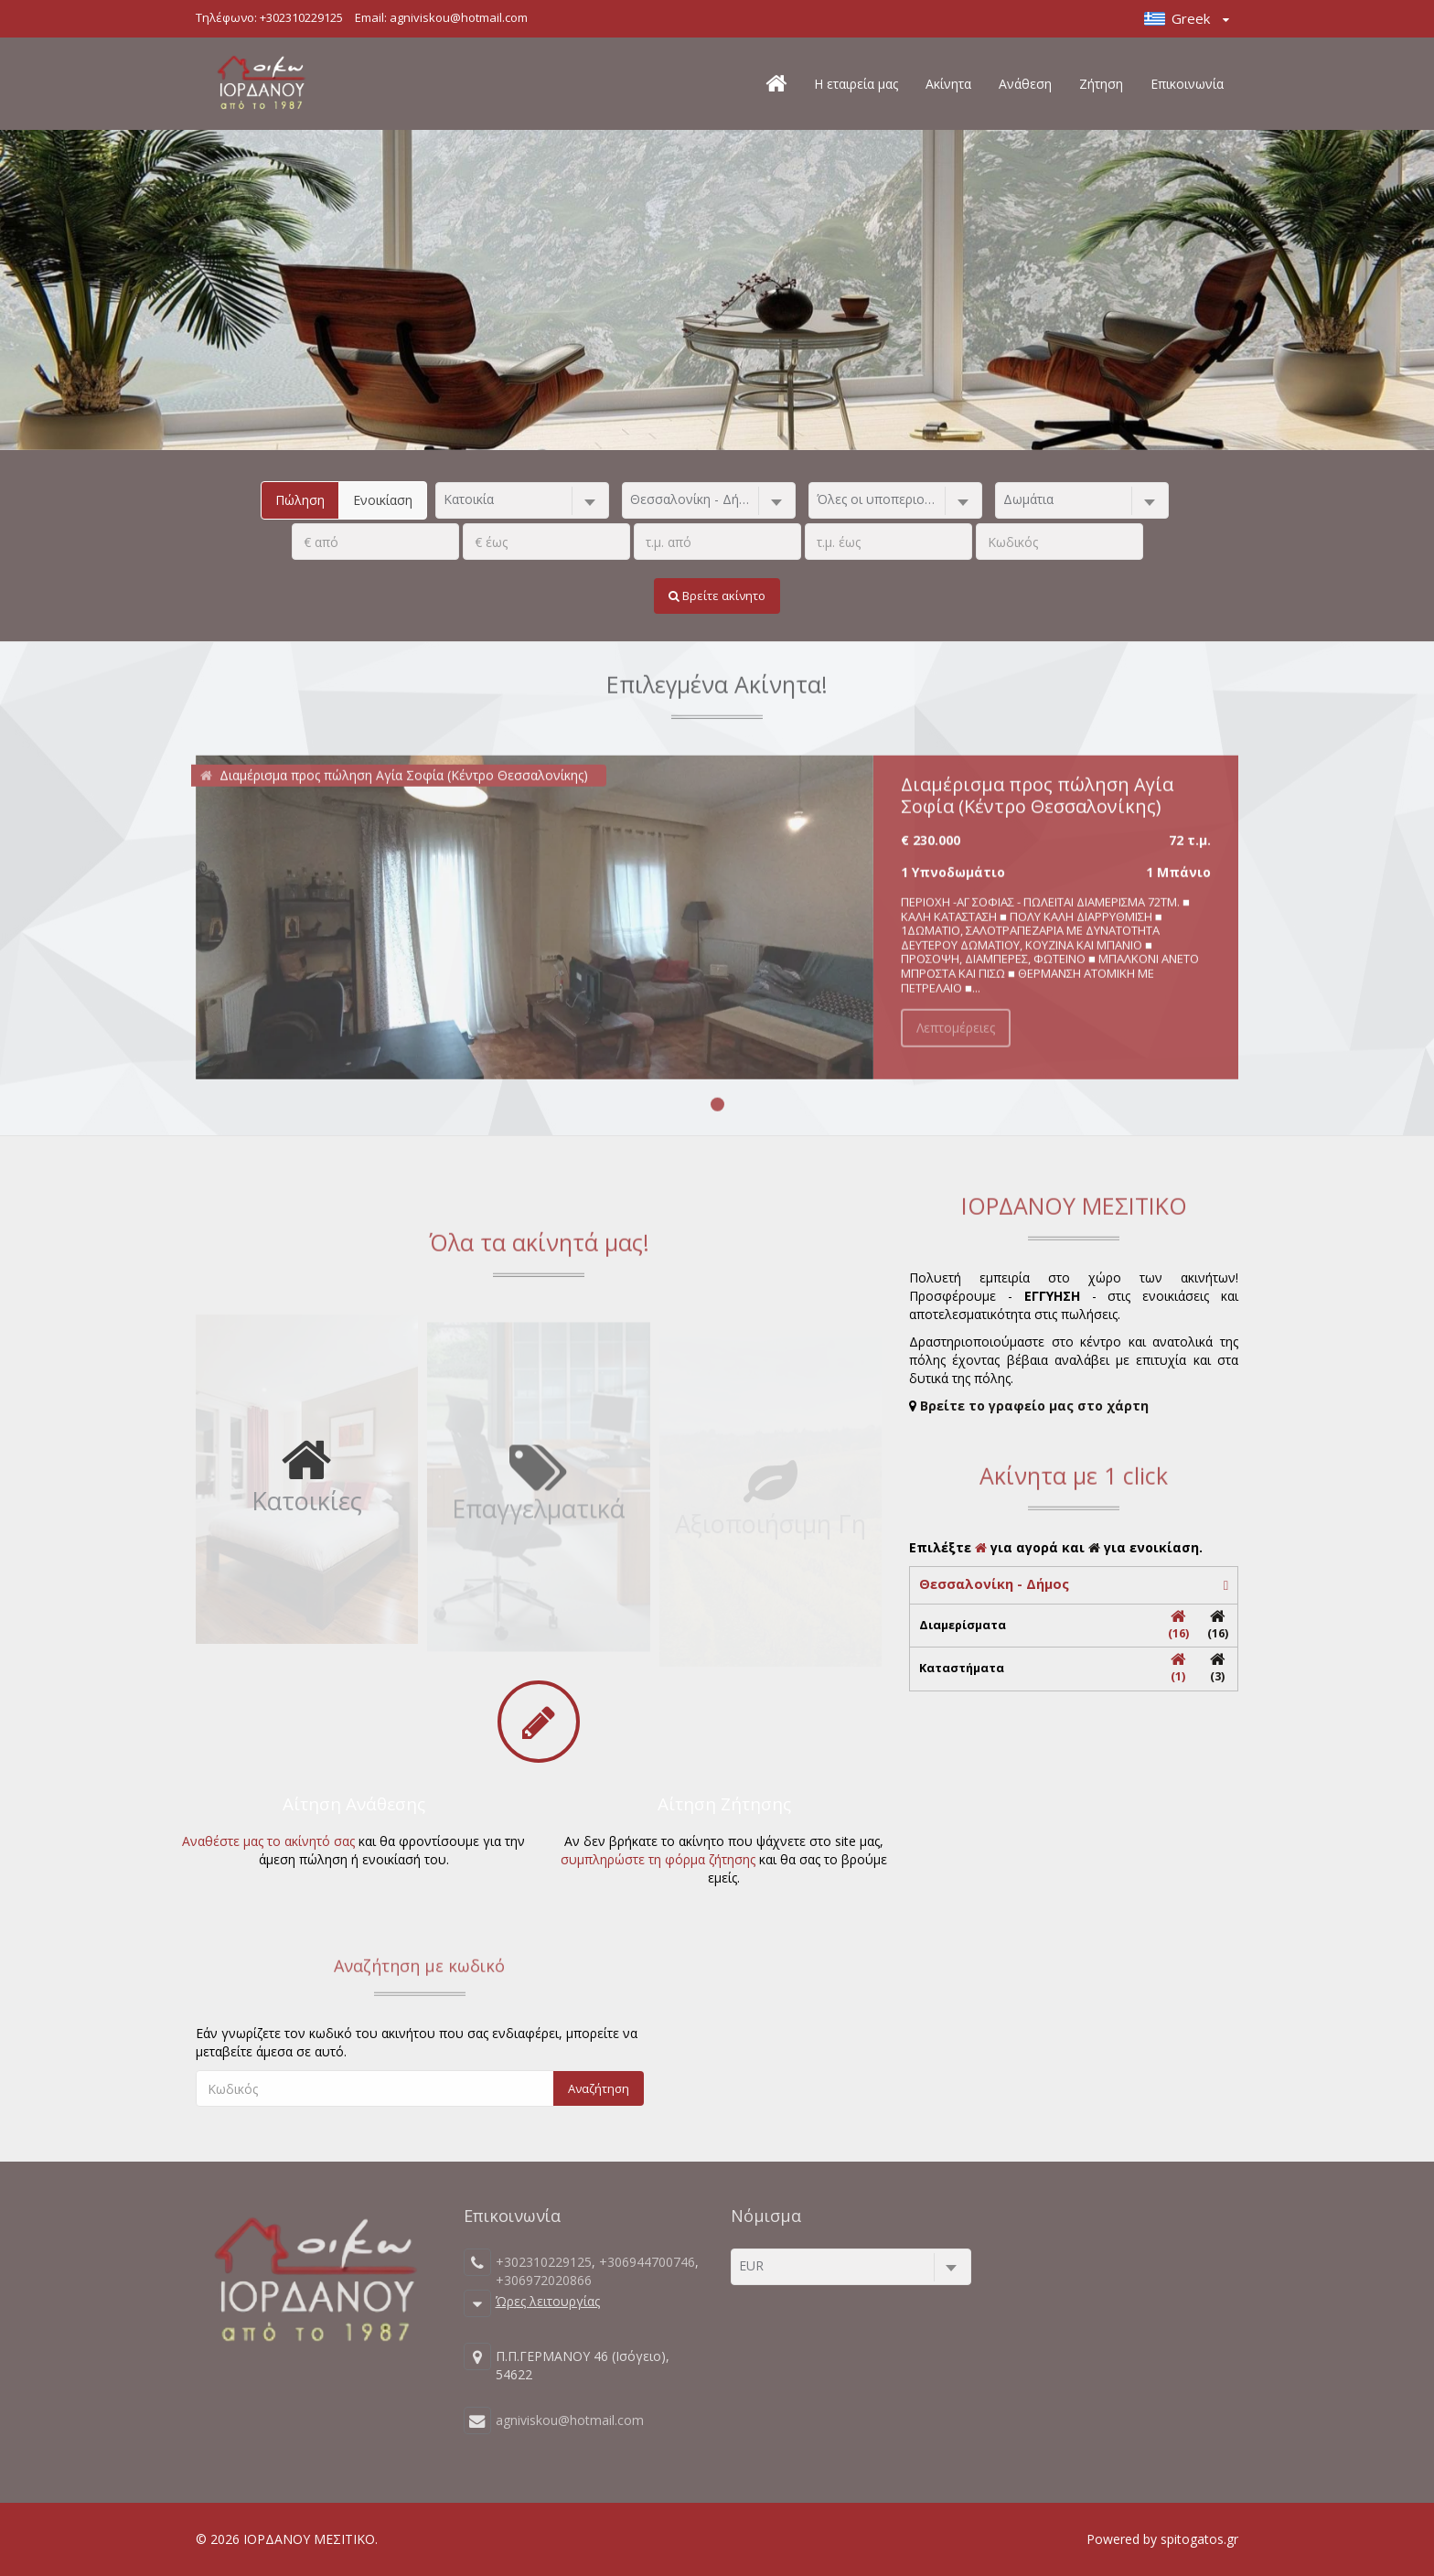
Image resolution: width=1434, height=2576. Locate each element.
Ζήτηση (1101, 83)
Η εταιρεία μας (856, 83)
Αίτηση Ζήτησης (724, 1804)
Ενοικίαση (382, 500)
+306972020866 (544, 2280)
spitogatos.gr (1199, 2539)
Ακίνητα (948, 83)
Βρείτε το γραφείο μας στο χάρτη (1034, 1405)
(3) (1217, 1668)
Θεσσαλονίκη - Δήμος (994, 1584)
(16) (1178, 1625)
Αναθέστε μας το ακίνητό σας (268, 1841)
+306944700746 (647, 2261)
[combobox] (522, 500)
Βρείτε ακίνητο (717, 595)
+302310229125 (301, 17)
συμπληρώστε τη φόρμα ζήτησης (658, 1859)
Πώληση (300, 500)
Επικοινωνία (1187, 83)
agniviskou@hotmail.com (459, 17)
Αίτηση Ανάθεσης (354, 1804)
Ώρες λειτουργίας (548, 2300)
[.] (375, 541)
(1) (1178, 1668)
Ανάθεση (1025, 83)
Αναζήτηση (598, 2088)
